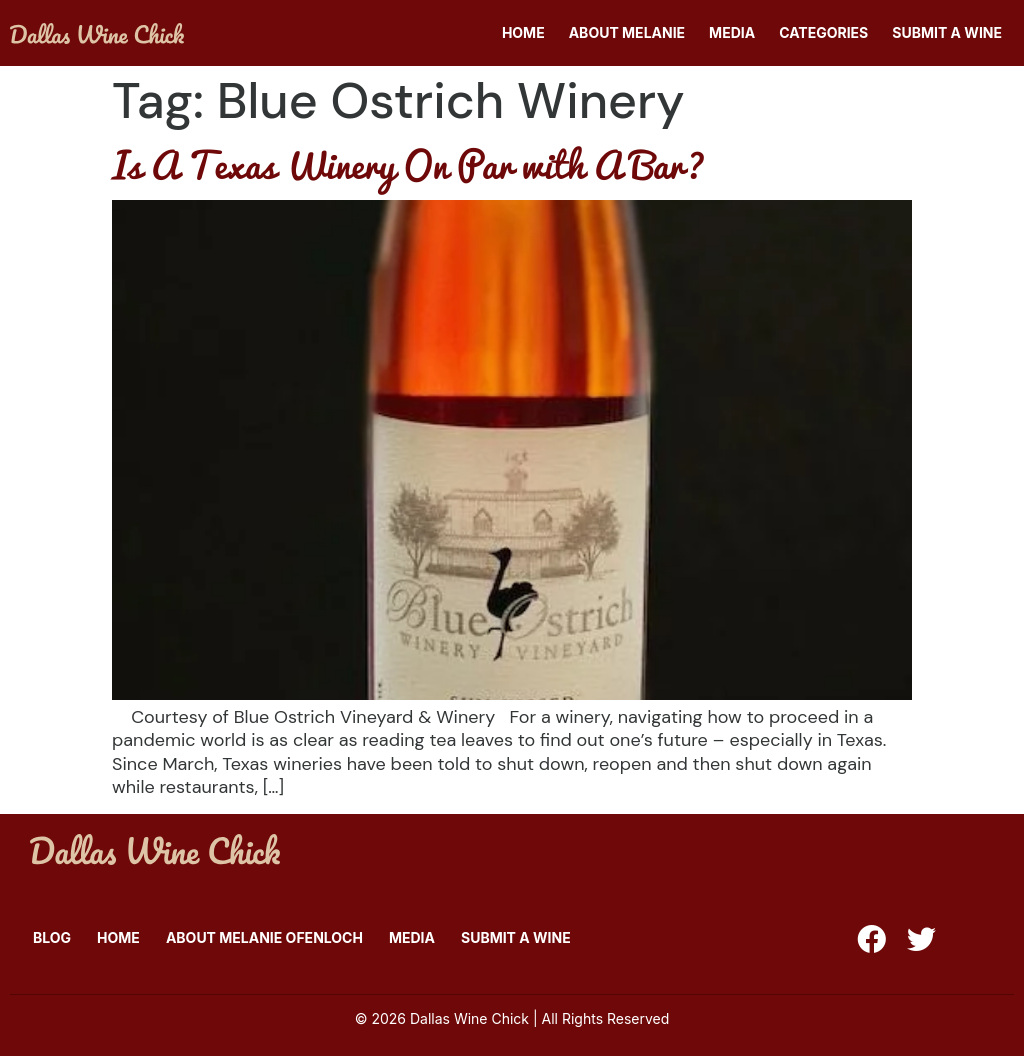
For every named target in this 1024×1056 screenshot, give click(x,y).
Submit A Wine (947, 32)
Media (732, 32)
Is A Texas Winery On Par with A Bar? (409, 164)
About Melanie (627, 32)
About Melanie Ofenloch (264, 937)
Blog (52, 937)
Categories (823, 32)
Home (523, 32)
